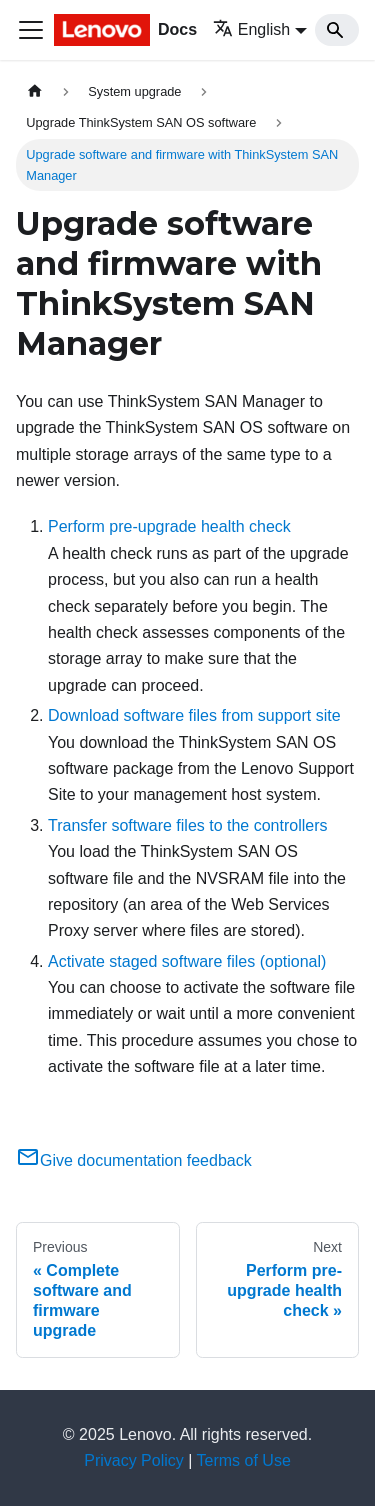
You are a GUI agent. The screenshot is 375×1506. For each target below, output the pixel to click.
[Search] (337, 30)
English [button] (251, 29)
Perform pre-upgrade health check (169, 526)
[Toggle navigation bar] (31, 30)
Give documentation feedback (134, 1160)
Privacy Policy (134, 1460)
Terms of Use (244, 1460)
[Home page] (35, 91)
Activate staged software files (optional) (187, 961)
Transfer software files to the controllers (188, 825)
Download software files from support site (194, 715)
